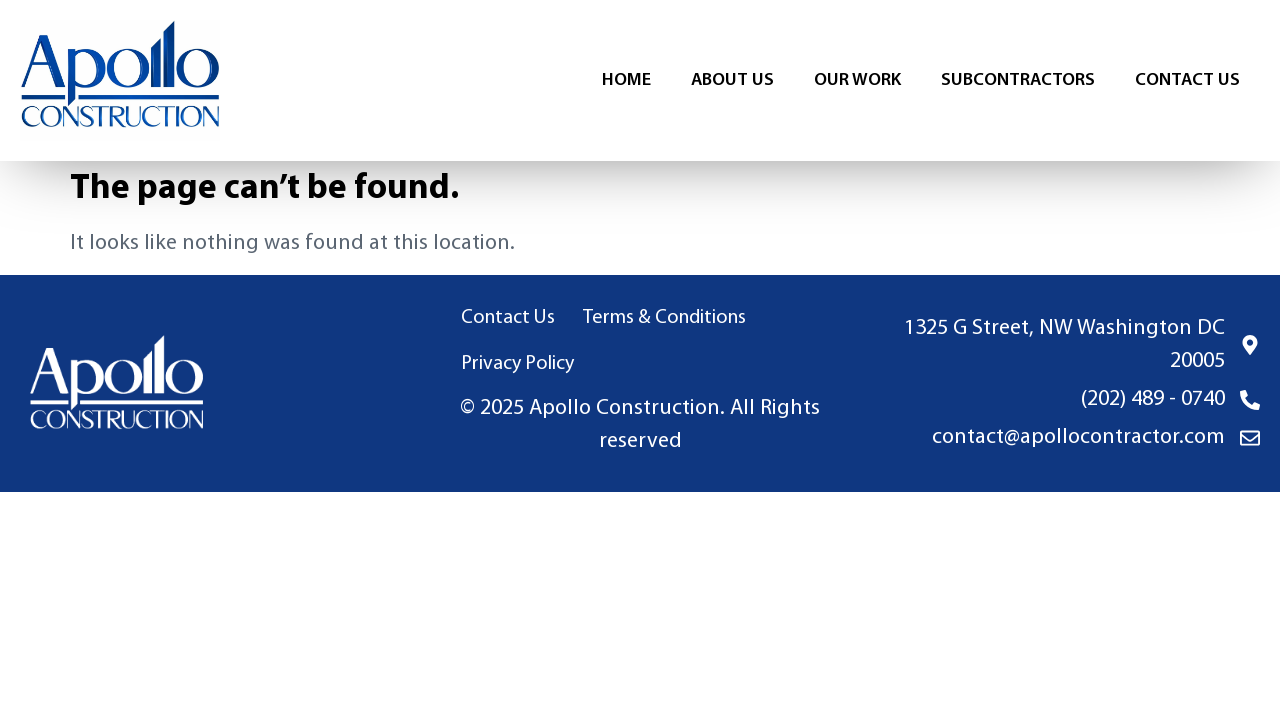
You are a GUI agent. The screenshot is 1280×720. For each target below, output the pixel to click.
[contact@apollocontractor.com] (1250, 438)
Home (626, 80)
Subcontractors (1018, 80)
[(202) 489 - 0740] (1250, 400)
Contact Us (1187, 80)
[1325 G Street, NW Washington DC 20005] (1250, 345)
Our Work (857, 80)
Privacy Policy (517, 364)
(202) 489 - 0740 (1153, 399)
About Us (732, 80)
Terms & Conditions (664, 318)
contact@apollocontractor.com (1078, 437)
